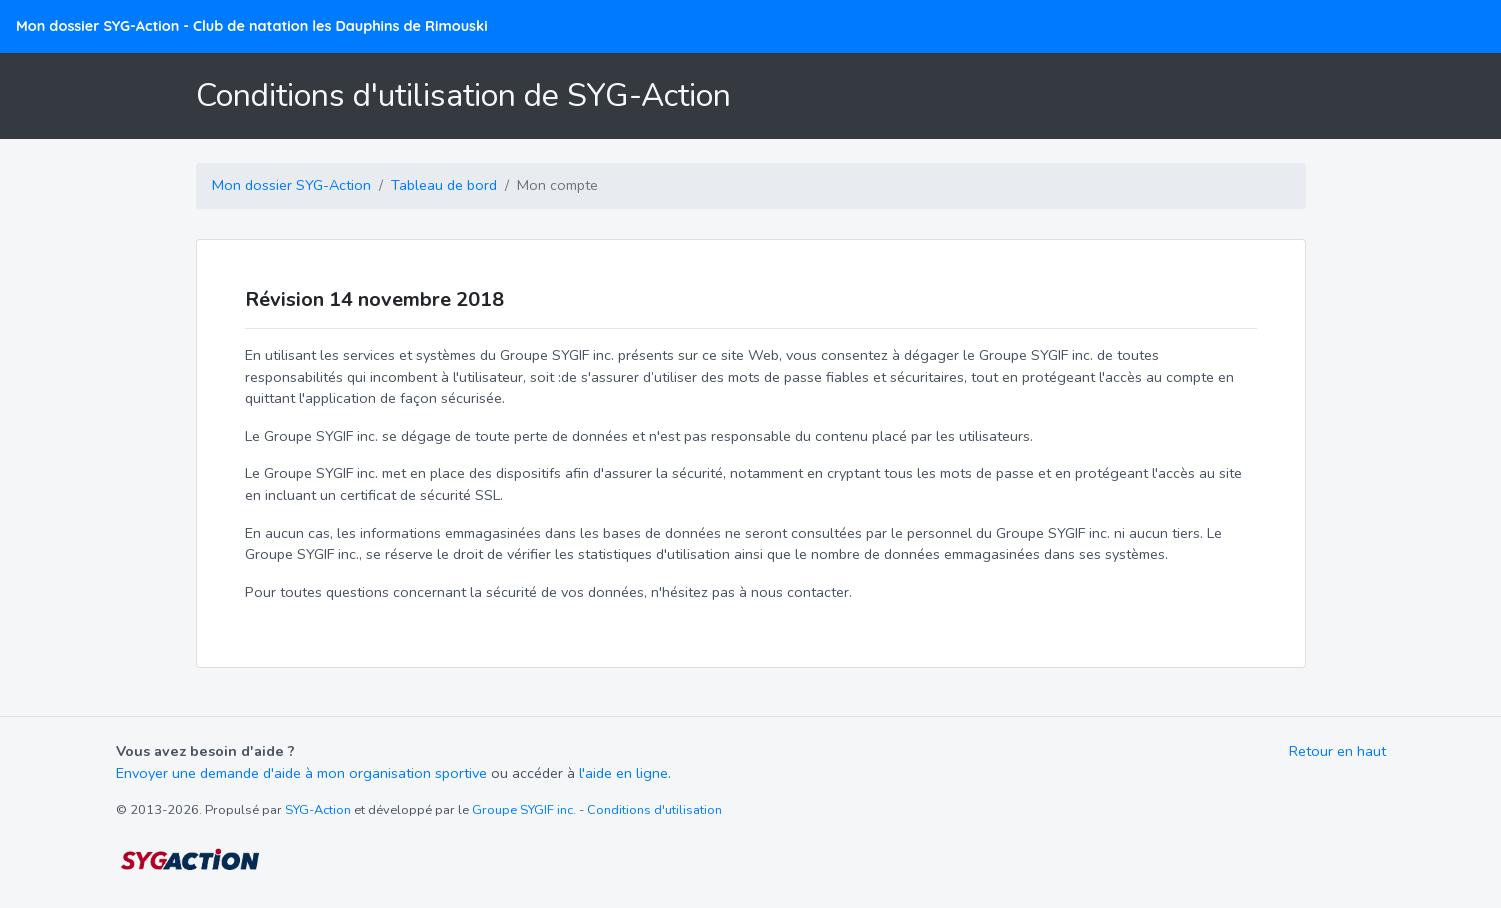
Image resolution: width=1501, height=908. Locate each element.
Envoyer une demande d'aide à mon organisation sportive (301, 773)
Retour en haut (1337, 751)
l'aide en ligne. (625, 773)
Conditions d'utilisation (654, 810)
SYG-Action (318, 810)
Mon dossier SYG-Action (252, 26)
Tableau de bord (444, 185)
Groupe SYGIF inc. (524, 810)
